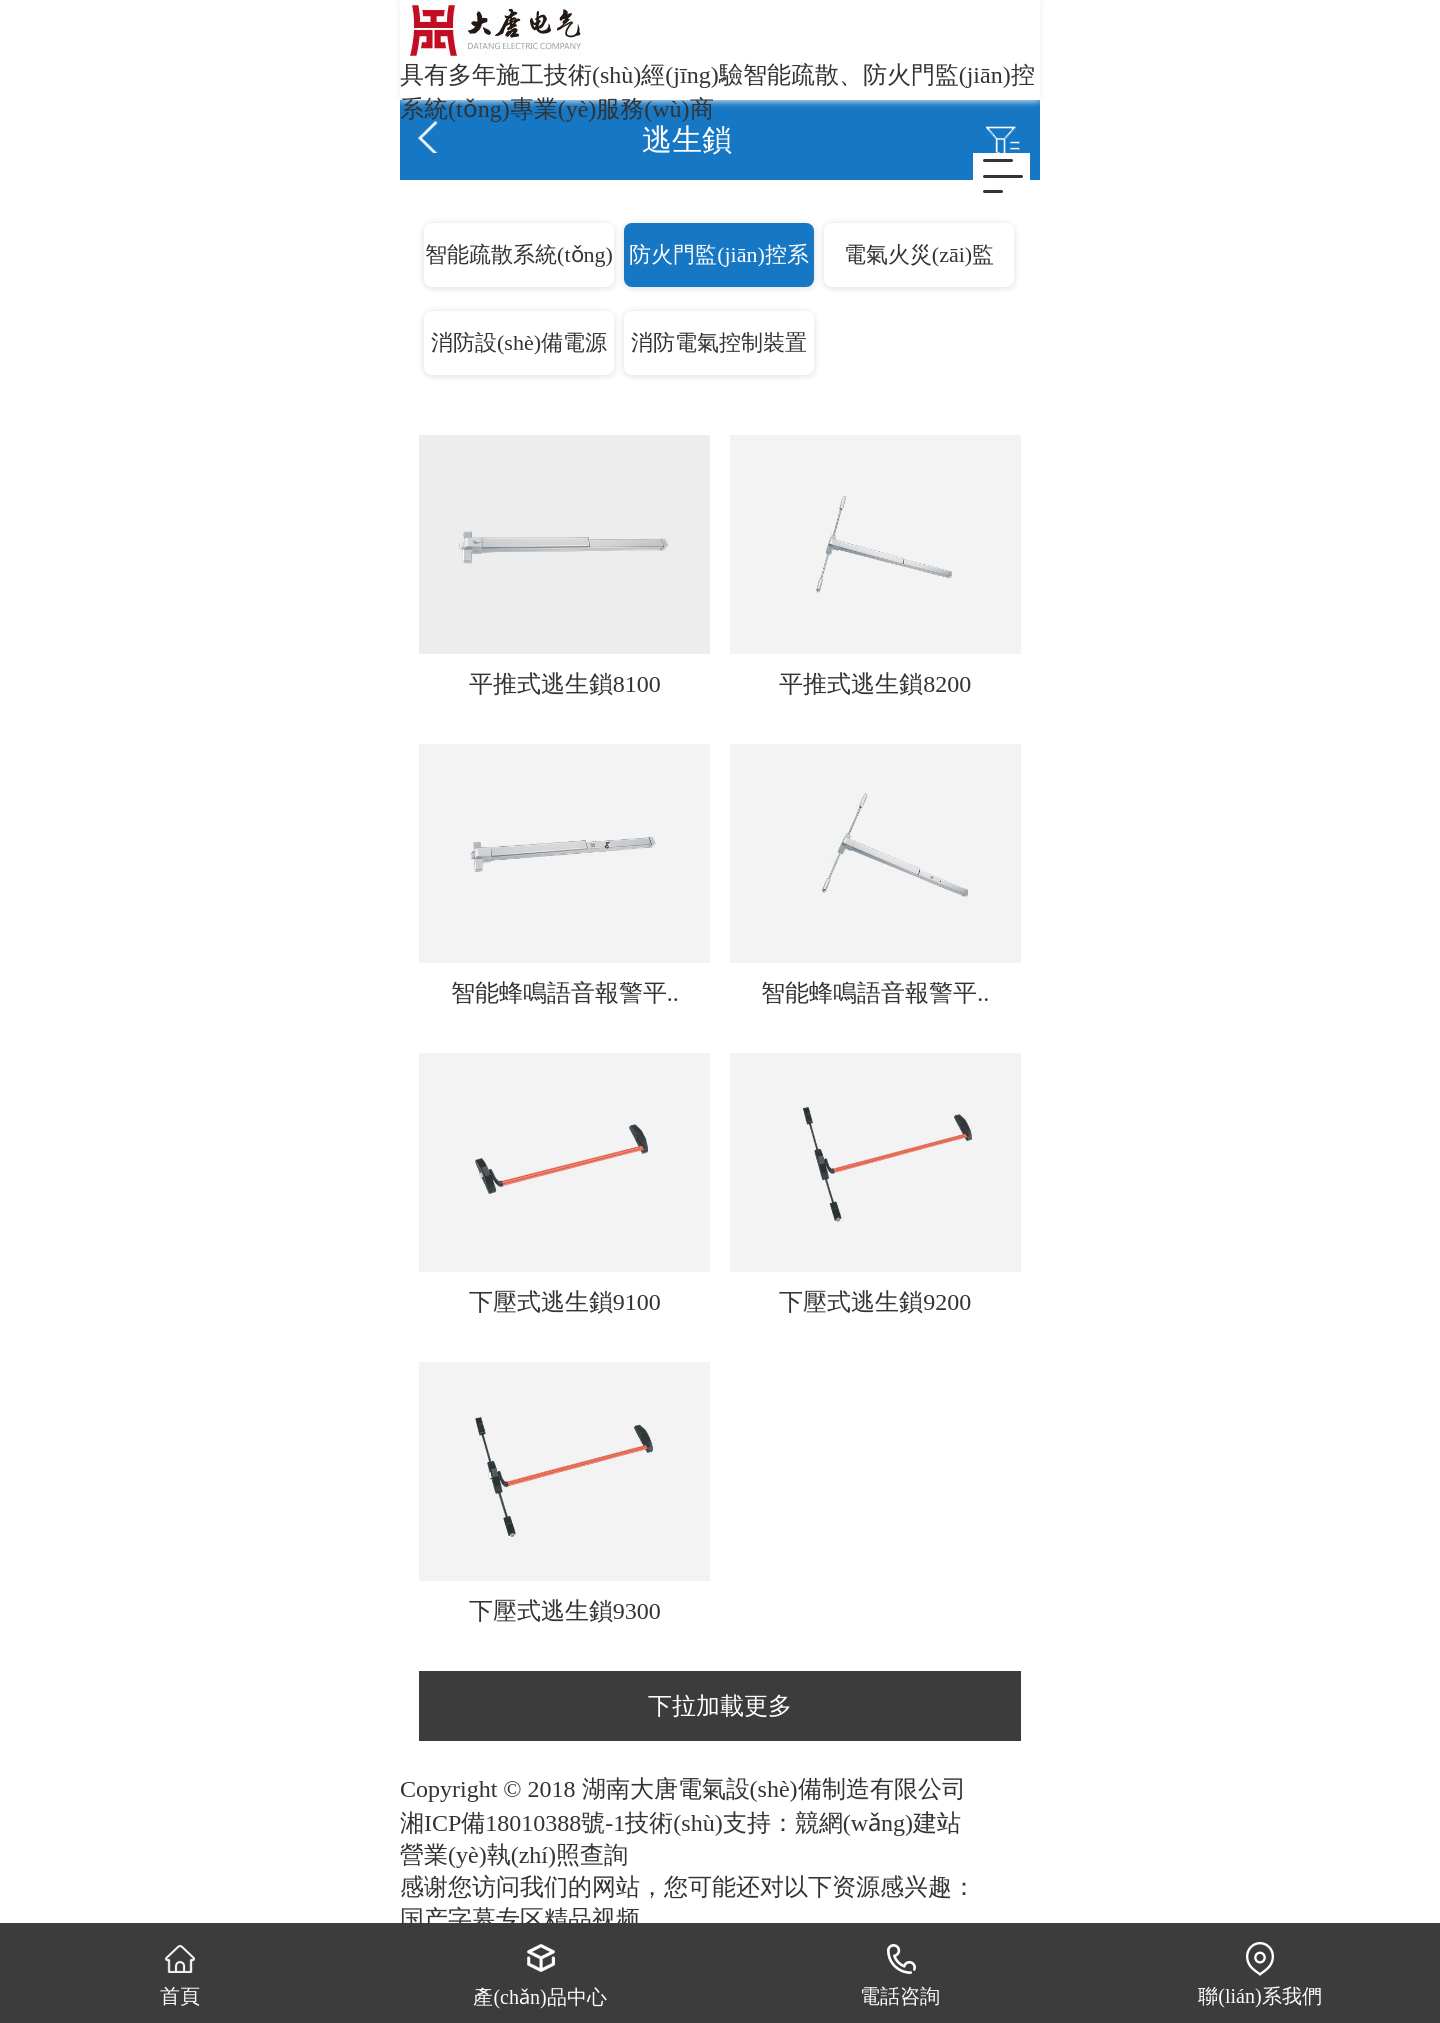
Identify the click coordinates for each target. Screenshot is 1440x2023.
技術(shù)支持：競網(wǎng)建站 (793, 1823)
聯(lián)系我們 (1259, 1973)
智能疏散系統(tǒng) (519, 254)
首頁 (180, 1973)
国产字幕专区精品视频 (520, 1919)
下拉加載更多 (720, 1706)
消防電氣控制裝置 (719, 342)
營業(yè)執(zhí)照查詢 (514, 1855)
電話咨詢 (900, 1973)
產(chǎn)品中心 (539, 1973)
